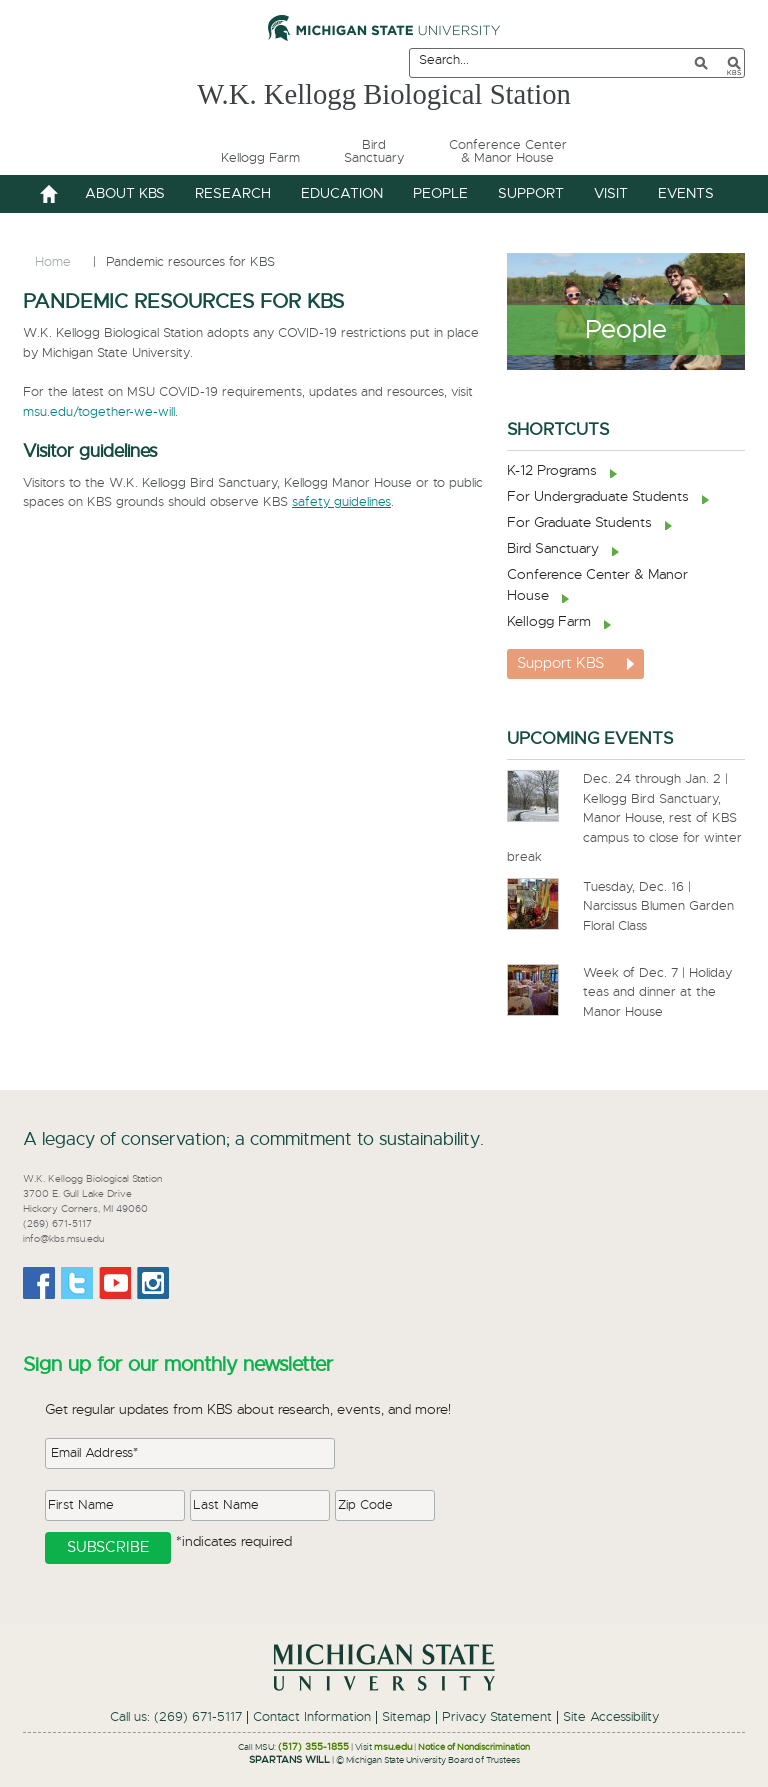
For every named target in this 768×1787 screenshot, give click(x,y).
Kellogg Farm (549, 622)
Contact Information (312, 1717)
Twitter (77, 1283)
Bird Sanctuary (553, 549)
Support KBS (560, 663)
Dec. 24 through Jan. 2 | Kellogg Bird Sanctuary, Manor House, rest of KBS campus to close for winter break (624, 818)
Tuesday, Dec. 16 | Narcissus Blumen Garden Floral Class (658, 907)
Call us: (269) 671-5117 (176, 1717)
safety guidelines (341, 502)
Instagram (153, 1283)
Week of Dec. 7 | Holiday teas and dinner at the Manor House (657, 993)
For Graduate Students (579, 523)
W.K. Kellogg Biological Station (384, 93)
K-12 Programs (552, 471)
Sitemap (406, 1717)
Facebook (39, 1283)
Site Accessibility (611, 1717)
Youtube (115, 1283)
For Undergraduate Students (598, 497)
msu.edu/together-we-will (99, 412)
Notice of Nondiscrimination (474, 1747)
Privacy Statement (497, 1717)
